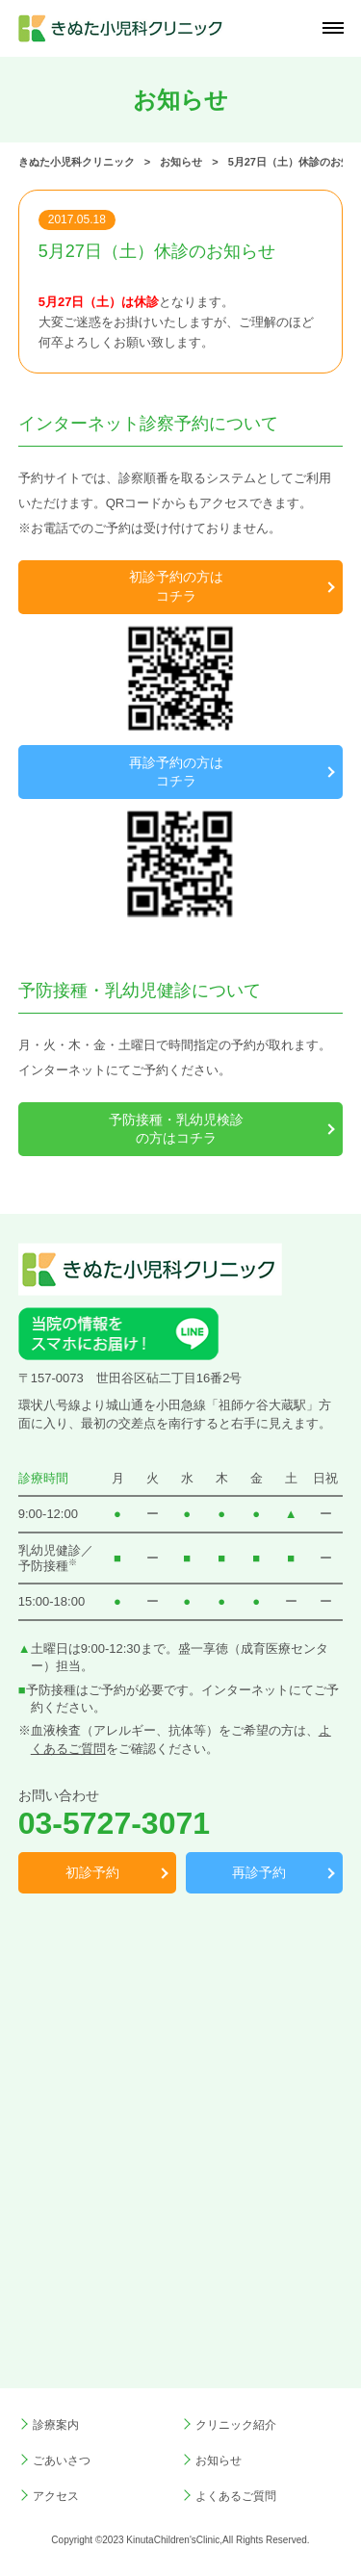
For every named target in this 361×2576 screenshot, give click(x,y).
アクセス (56, 2496)
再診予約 (259, 1872)
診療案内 (56, 2425)
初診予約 (92, 1872)
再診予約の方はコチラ (176, 772)
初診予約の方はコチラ (176, 586)
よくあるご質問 (235, 2496)
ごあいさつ (61, 2460)
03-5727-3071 (114, 1823)
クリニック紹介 (235, 2425)
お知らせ (218, 2460)
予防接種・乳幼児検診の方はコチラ (176, 1129)
